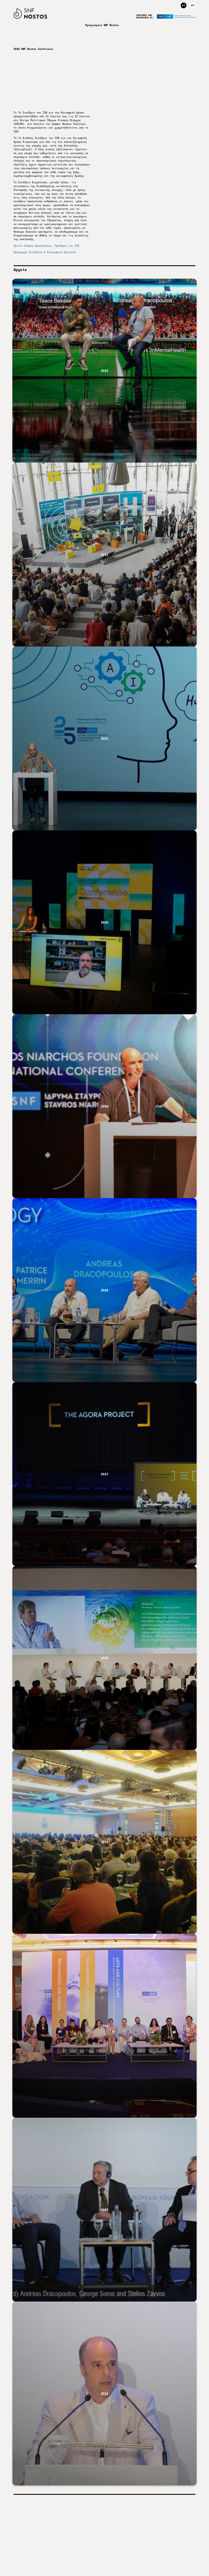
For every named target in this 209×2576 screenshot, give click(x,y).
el (183, 5)
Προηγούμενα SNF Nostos (102, 25)
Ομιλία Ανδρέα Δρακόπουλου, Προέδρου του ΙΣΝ (46, 245)
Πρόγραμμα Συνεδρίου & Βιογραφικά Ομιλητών (45, 252)
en (192, 5)
